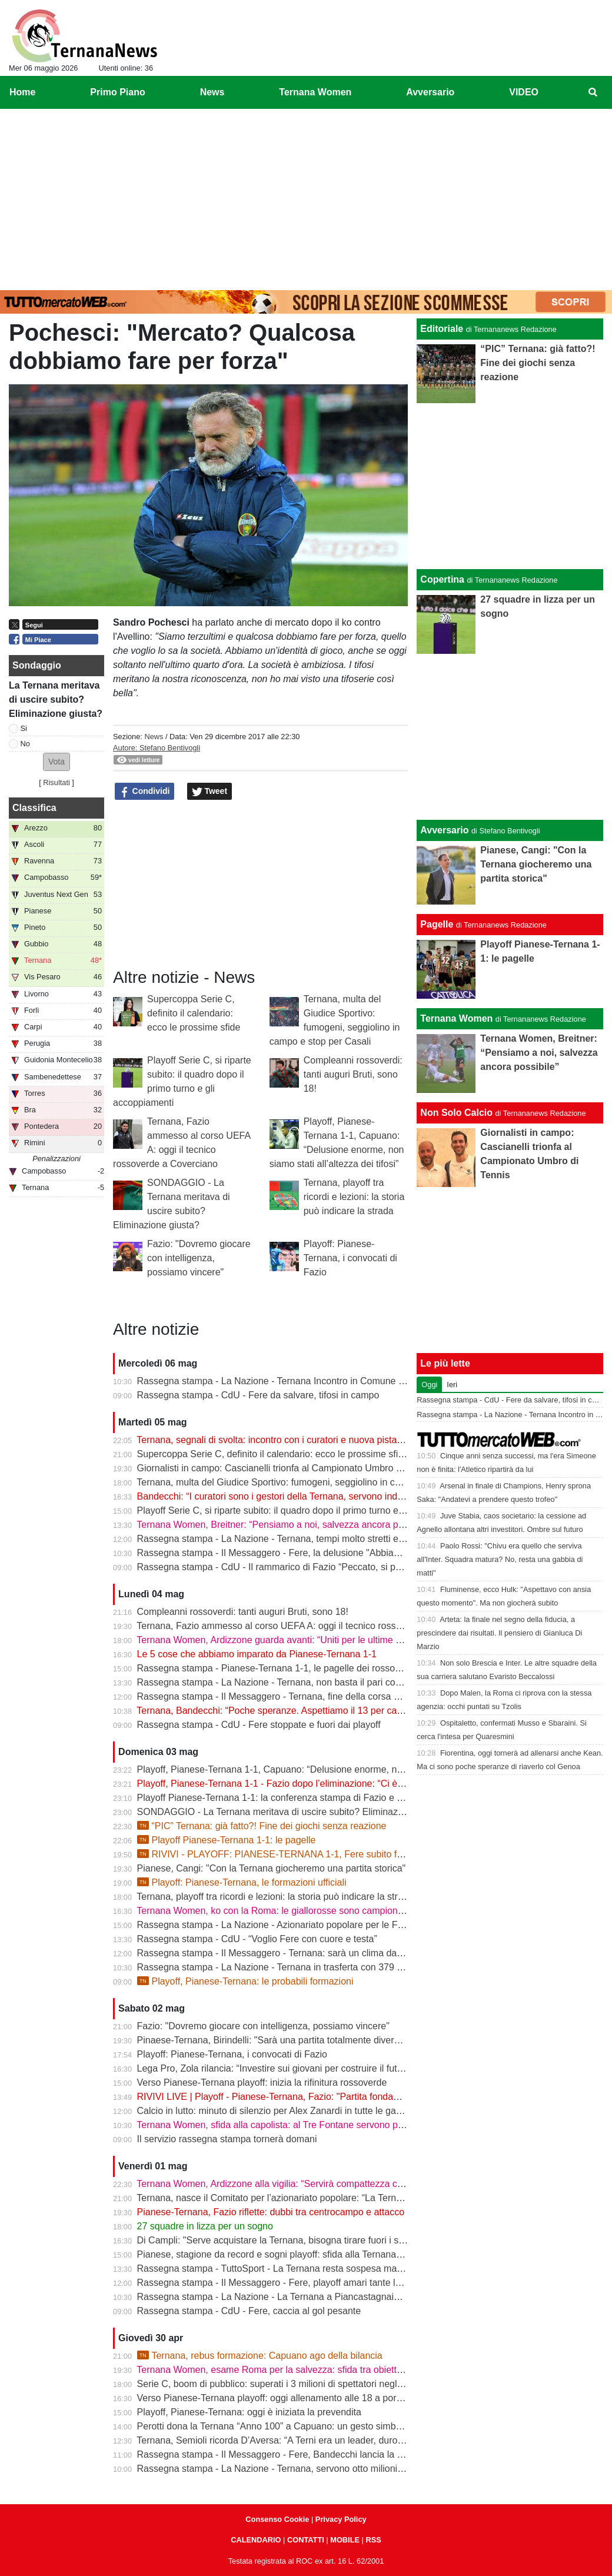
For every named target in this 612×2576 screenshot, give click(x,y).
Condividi (144, 791)
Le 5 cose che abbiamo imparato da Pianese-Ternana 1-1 (257, 1654)
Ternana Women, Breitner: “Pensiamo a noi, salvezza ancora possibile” (285, 1525)
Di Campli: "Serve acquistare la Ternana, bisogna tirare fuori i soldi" (277, 2240)
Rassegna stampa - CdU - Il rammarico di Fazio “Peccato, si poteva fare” (289, 1567)
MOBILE (345, 2539)
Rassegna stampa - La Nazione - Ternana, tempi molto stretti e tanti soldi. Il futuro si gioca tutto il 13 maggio (362, 1539)
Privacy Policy (341, 2519)
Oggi (429, 1384)
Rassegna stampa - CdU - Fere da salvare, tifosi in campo (258, 1395)
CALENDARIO (256, 2539)
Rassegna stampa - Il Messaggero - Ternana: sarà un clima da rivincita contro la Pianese (322, 1953)
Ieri (452, 1384)
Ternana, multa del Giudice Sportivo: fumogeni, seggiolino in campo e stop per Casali (314, 1482)
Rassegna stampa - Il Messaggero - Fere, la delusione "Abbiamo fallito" (286, 1553)
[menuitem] (593, 92)
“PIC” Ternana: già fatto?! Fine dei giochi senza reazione (262, 1826)
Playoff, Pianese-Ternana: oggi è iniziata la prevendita (249, 2412)
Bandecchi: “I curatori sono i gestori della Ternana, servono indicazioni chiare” (298, 1496)
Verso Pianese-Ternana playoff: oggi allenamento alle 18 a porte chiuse (285, 2398)
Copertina (442, 579)
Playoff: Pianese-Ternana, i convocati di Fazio (350, 1258)
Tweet (210, 791)
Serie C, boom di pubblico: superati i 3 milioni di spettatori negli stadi (279, 2384)
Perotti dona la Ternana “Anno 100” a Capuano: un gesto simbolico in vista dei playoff (315, 2426)
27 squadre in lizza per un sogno (205, 2226)
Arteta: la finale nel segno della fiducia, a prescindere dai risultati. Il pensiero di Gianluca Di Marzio (499, 1633)
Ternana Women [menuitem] (315, 92)
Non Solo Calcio (456, 1113)
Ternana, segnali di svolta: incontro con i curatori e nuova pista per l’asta (287, 1440)
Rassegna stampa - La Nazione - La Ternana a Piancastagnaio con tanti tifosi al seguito (320, 2297)
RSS (373, 2539)
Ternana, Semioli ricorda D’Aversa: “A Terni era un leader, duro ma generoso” (297, 2440)
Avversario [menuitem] (430, 92)
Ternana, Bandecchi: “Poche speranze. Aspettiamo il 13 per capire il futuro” (293, 1711)
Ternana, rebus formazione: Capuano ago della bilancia (259, 2356)
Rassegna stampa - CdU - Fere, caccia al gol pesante (249, 2311)
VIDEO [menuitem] (523, 92)
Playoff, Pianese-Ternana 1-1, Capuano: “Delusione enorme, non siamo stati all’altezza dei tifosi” (338, 1769)
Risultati (56, 782)
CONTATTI (305, 2539)
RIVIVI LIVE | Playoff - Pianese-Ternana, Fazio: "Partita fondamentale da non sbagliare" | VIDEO (338, 2097)
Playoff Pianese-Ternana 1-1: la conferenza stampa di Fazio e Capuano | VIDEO (305, 1798)
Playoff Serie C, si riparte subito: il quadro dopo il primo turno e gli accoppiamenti (305, 1510)
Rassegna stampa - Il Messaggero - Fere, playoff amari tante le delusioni (289, 2283)
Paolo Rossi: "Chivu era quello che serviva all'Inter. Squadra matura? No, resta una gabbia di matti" (500, 1559)
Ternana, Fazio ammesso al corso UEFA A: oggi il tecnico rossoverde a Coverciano (310, 1626)
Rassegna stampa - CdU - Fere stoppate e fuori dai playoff (259, 1725)
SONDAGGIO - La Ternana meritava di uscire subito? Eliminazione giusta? (293, 1812)
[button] (56, 762)
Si (24, 728)
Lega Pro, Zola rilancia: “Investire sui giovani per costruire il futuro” (275, 2068)
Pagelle (436, 924)
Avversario (444, 830)
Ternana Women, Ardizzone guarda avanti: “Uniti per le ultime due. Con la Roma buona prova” (333, 1640)
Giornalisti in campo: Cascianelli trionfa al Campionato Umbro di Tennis (285, 1468)
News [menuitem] (212, 92)
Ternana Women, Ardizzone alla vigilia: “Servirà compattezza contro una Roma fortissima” (324, 2184)
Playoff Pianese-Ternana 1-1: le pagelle (226, 1840)
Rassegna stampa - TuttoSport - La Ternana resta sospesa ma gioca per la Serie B (309, 2268)
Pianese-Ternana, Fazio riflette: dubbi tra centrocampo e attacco (270, 2212)
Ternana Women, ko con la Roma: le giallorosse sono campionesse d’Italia (292, 1911)
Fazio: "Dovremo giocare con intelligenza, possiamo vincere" (199, 1258)
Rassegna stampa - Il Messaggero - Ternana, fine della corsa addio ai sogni (294, 1696)
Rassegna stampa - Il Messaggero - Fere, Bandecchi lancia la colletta (282, 2454)
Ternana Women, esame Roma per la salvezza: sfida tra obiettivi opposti (287, 2370)
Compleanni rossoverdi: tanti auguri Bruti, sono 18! (353, 1074)
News (153, 736)
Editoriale (441, 329)
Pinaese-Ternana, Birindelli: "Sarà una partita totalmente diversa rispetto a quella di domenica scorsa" (348, 2040)
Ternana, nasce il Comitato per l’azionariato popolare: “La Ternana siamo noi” (297, 2198)
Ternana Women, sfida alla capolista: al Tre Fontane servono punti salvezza (294, 2125)
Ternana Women (456, 1018)
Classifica (34, 808)
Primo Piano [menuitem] (117, 92)
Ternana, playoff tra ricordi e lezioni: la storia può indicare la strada (354, 1197)
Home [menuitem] (22, 92)
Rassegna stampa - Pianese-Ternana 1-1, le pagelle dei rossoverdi (276, 1668)
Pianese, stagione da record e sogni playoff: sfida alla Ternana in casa (283, 2254)
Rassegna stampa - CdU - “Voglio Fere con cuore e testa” (257, 1939)
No (25, 743)
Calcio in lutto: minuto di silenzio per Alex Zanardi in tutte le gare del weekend (298, 2111)
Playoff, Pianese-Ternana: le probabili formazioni (245, 1981)
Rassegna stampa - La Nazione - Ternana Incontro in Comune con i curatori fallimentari (319, 1381)
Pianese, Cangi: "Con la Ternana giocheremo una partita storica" (271, 1868)
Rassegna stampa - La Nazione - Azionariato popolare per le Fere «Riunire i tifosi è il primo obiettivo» (348, 1925)
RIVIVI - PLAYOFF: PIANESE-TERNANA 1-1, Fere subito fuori (275, 1854)
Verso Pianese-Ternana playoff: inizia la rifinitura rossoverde (262, 2083)
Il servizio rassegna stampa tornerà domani (227, 2139)
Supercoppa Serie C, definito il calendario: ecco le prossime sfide (193, 1013)
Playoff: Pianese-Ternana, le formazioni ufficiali (242, 1882)
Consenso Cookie (277, 2519)
